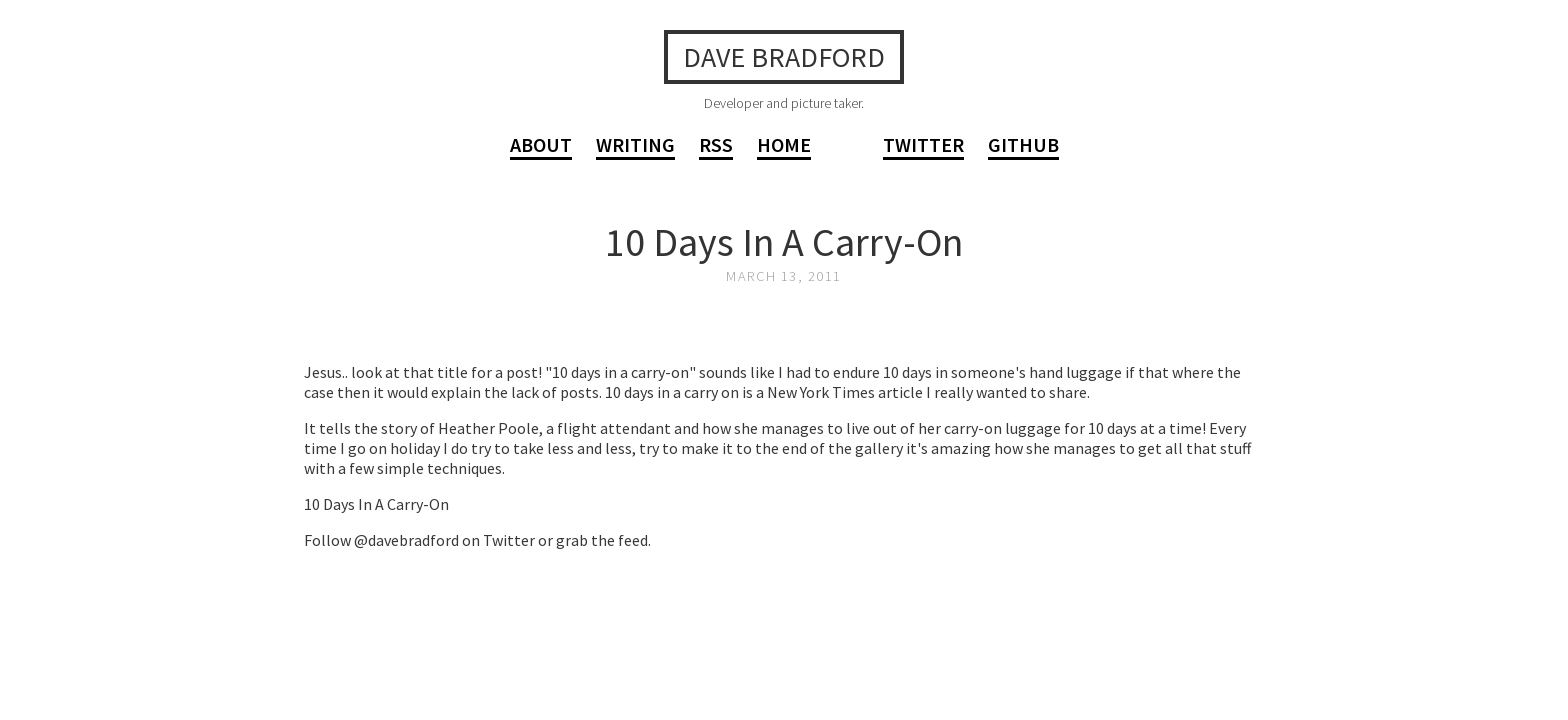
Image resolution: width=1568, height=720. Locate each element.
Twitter (923, 144)
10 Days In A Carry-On (784, 242)
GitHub (1023, 144)
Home (784, 144)
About (541, 144)
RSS (716, 144)
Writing (635, 144)
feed (633, 540)
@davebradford (406, 540)
